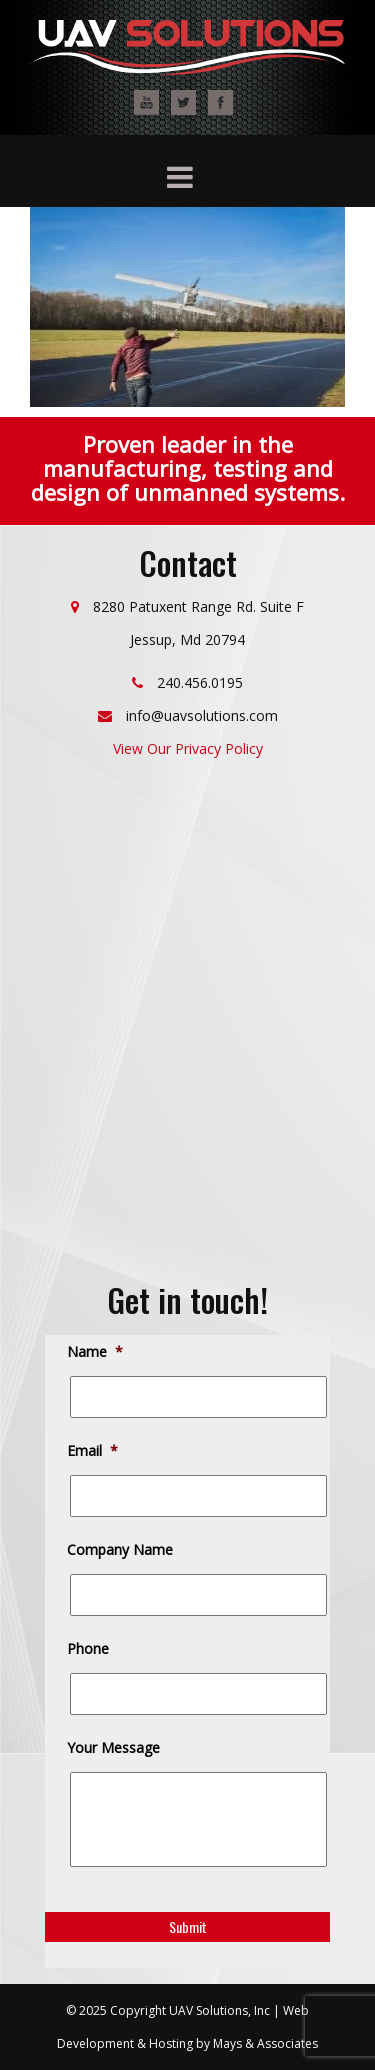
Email (94, 1451)
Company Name (121, 1550)
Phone (89, 1649)
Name (96, 1352)
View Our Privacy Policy (188, 748)
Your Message (115, 1748)
